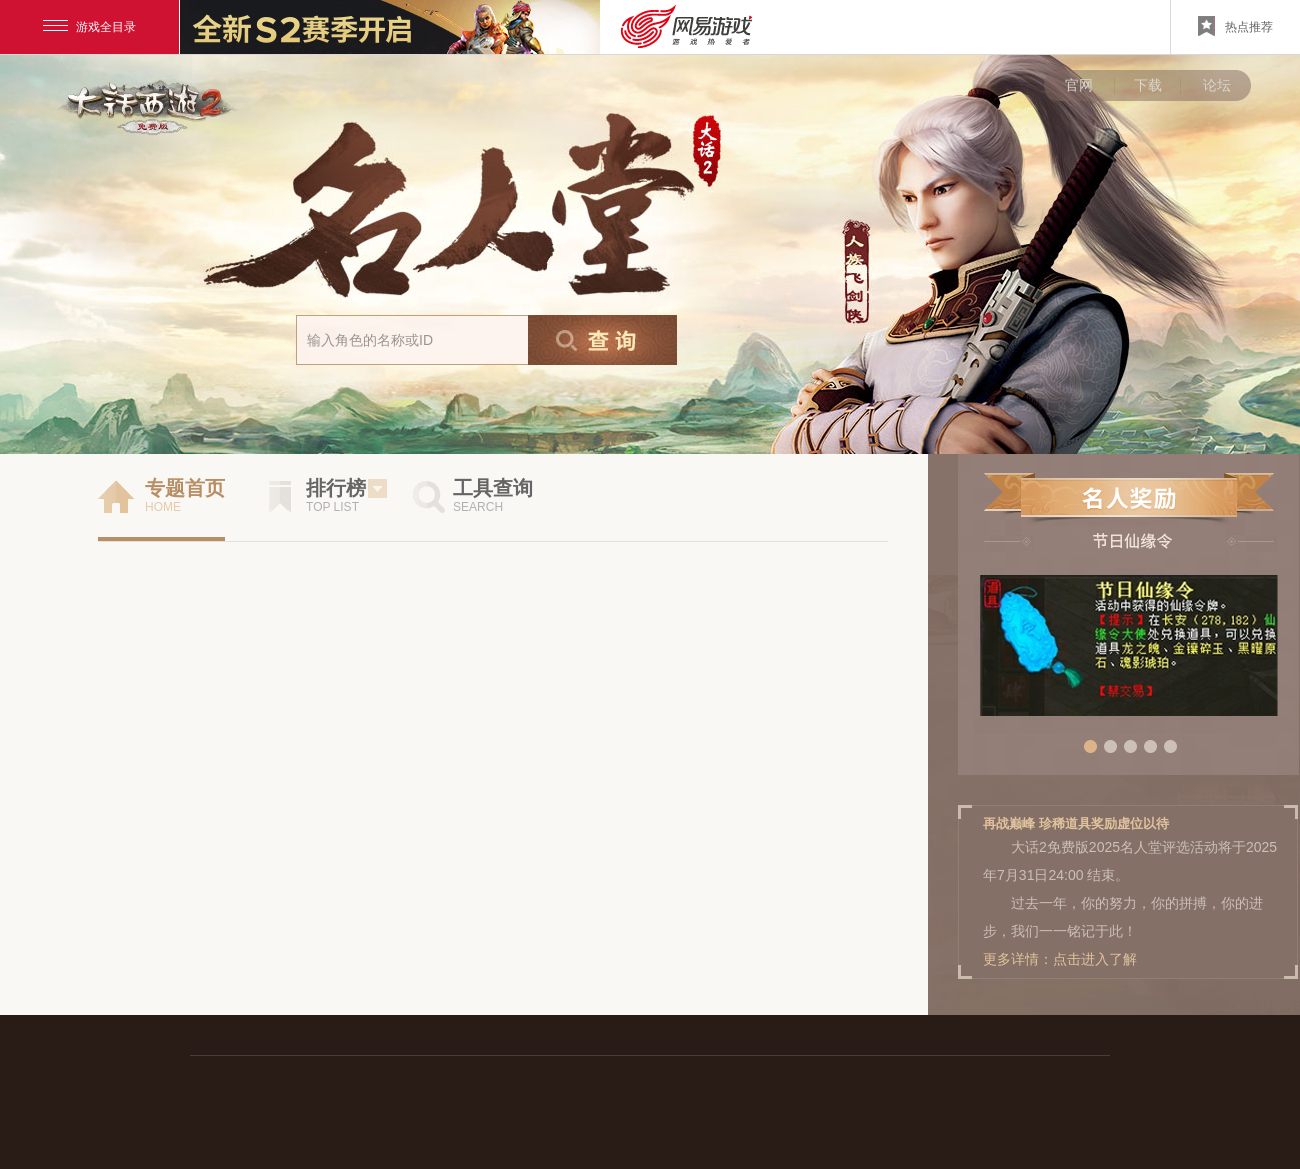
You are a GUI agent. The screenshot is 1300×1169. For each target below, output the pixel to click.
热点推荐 (1235, 26)
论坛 (1217, 85)
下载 (1148, 85)
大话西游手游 (149, 105)
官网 (1079, 85)
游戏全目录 (89, 27)
